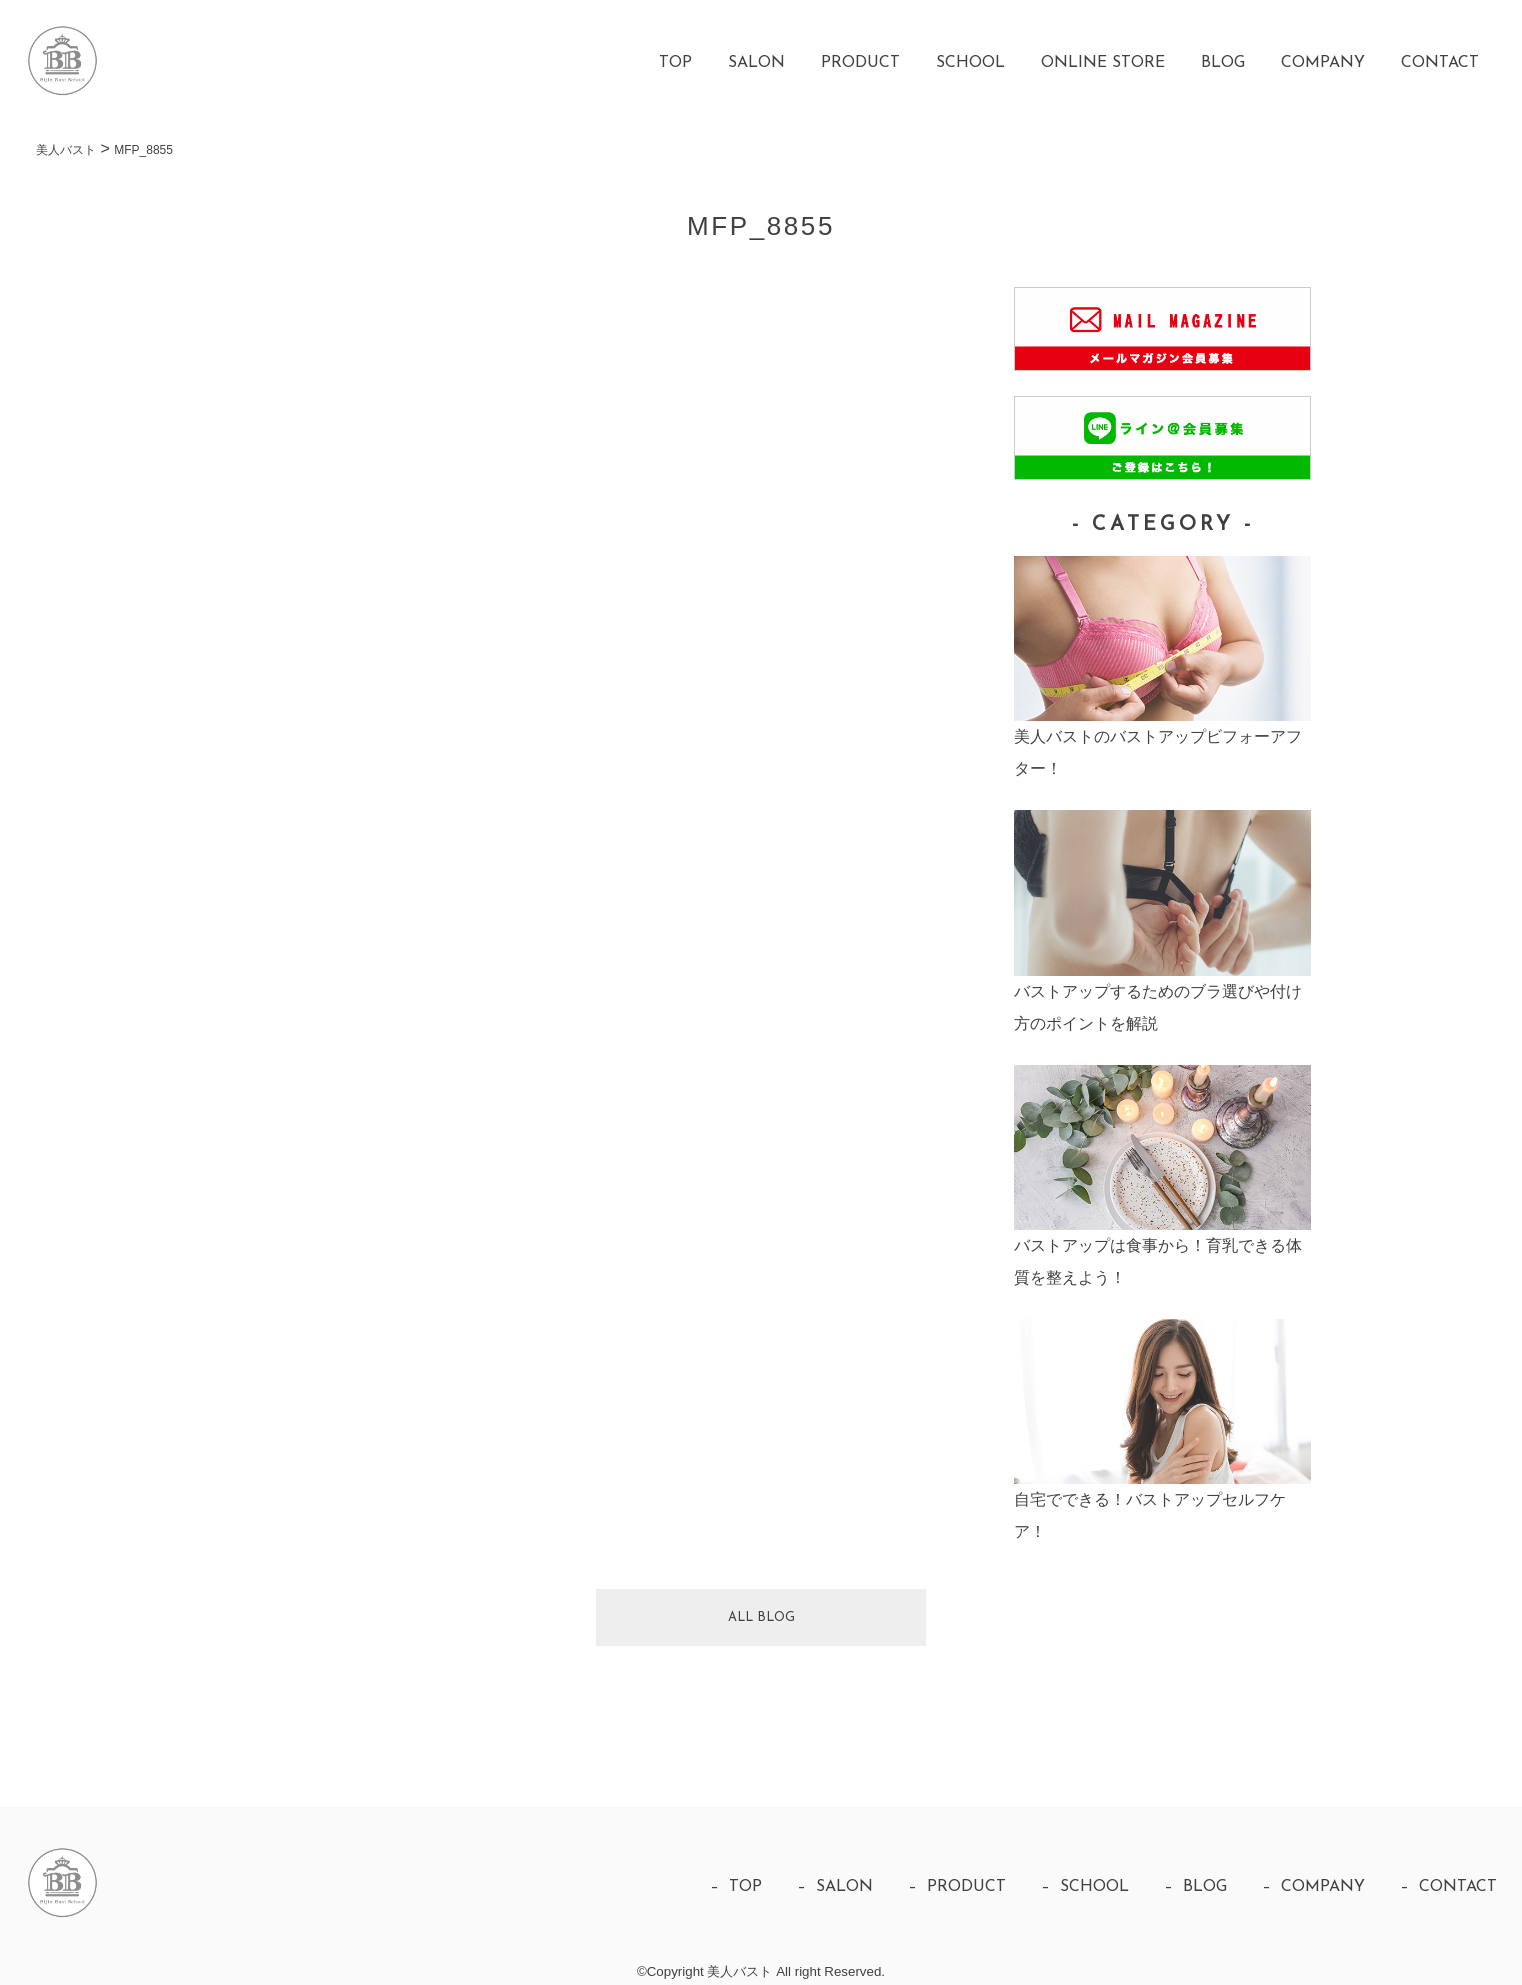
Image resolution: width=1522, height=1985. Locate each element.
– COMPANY (1313, 1887)
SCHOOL (970, 63)
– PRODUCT (957, 1887)
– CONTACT (1448, 1887)
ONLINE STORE (1103, 63)
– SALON (835, 1887)
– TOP (736, 1887)
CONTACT (1440, 63)
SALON (756, 63)
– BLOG (1195, 1887)
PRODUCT (860, 63)
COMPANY (1323, 63)
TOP (675, 63)
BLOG (1223, 63)
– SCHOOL (1085, 1887)
